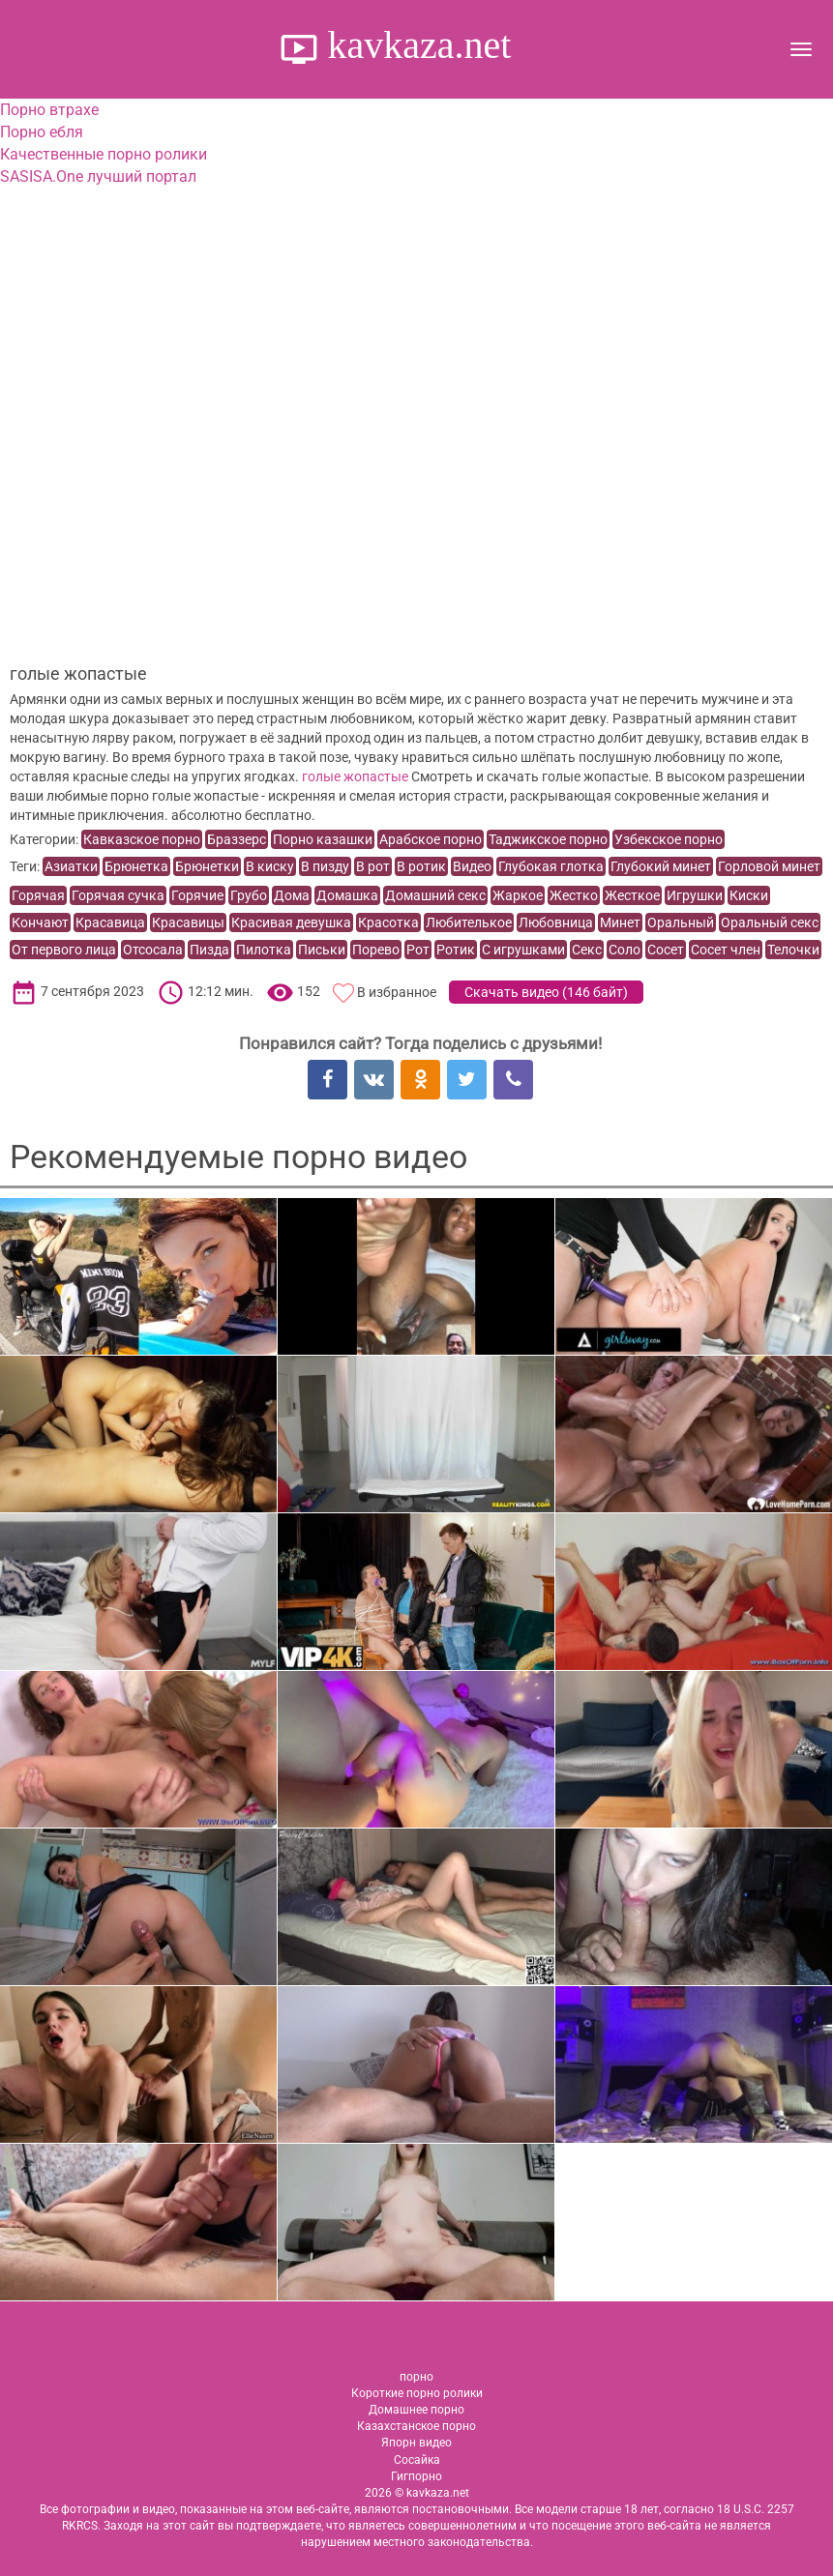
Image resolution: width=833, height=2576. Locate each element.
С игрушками (523, 949)
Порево (376, 949)
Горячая (38, 895)
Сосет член (725, 949)
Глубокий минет (660, 866)
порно (416, 2377)
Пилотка (263, 949)
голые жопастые (355, 776)
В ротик (421, 866)
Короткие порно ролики (417, 2393)
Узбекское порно (668, 839)
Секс (587, 949)
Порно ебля (41, 132)
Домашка (347, 895)
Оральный (680, 922)
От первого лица (64, 949)
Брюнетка (136, 866)
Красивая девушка (291, 922)
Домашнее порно (416, 2409)
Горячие (197, 895)
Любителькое (469, 922)
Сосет (665, 949)
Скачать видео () (546, 992)
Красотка (388, 922)
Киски (748, 895)
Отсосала (153, 949)
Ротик (455, 949)
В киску (270, 866)
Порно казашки (322, 839)
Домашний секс (435, 895)
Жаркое (517, 895)
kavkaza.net (415, 45)
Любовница (556, 922)
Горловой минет (769, 866)
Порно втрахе (49, 110)
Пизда (209, 949)
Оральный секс (769, 922)
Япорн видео (416, 2442)
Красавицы (188, 922)
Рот (418, 949)
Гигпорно (416, 2476)
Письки (321, 949)
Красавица (110, 922)
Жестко (574, 895)
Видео (472, 866)
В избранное (396, 992)
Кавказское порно (141, 839)
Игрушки (695, 895)
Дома (292, 895)
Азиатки (71, 866)
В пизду (325, 866)
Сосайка (417, 2460)
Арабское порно (430, 839)
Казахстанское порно (416, 2426)
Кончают (40, 922)
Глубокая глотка (551, 866)
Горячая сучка (118, 895)
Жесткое (632, 895)
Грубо (248, 895)
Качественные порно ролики (103, 154)
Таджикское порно (548, 839)
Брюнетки (207, 866)
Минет (620, 922)
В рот (373, 866)
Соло (624, 949)
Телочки (793, 949)
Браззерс (236, 839)
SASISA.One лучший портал (98, 176)
